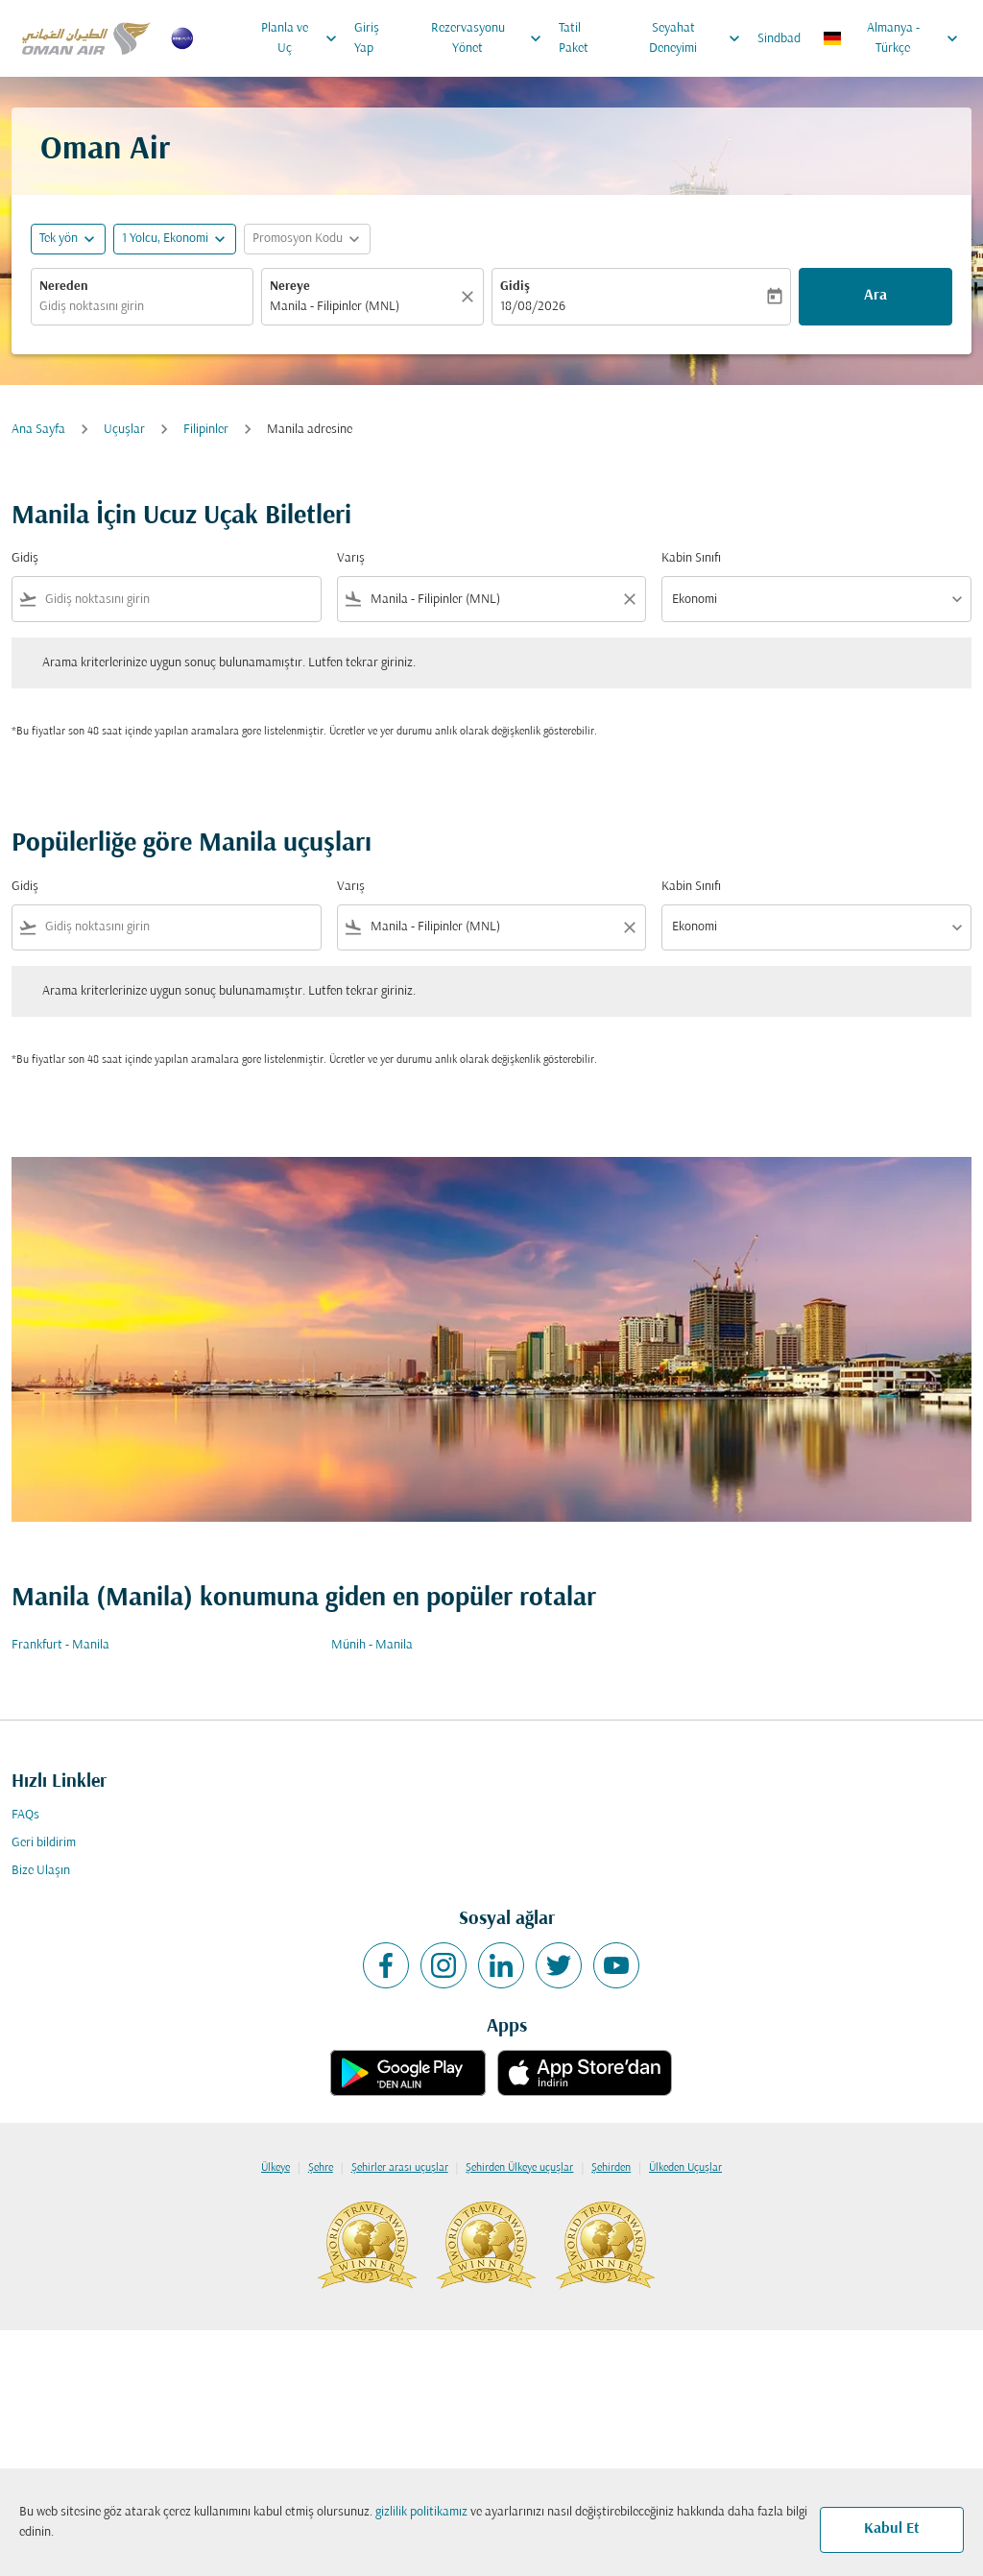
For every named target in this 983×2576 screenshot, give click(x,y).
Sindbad (779, 39)
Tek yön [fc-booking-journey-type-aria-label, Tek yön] (58, 238)
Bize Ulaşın (41, 1871)
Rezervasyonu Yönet (491, 38)
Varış (351, 558)
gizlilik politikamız (421, 2512)
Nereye (290, 286)
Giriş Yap (366, 38)
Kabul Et (892, 2529)
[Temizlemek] (470, 297)
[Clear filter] (628, 599)
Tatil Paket (573, 38)
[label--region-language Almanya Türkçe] (892, 38)
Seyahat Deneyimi (699, 38)
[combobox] (142, 307)
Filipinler (205, 429)
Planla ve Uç (304, 38)
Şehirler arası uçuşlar (399, 2168)
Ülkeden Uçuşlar (685, 2168)
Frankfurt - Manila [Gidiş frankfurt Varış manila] (60, 1645)
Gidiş (515, 286)
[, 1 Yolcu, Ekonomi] (165, 239)
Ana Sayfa (38, 429)
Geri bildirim (44, 1843)
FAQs (25, 1815)
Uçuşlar (124, 429)
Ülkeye (275, 2168)
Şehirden (611, 2168)
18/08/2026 (532, 307)
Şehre (320, 2168)
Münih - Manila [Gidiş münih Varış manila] (372, 1645)
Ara (875, 295)
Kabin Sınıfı (691, 558)
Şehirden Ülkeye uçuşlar (519, 2168)
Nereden (63, 286)
